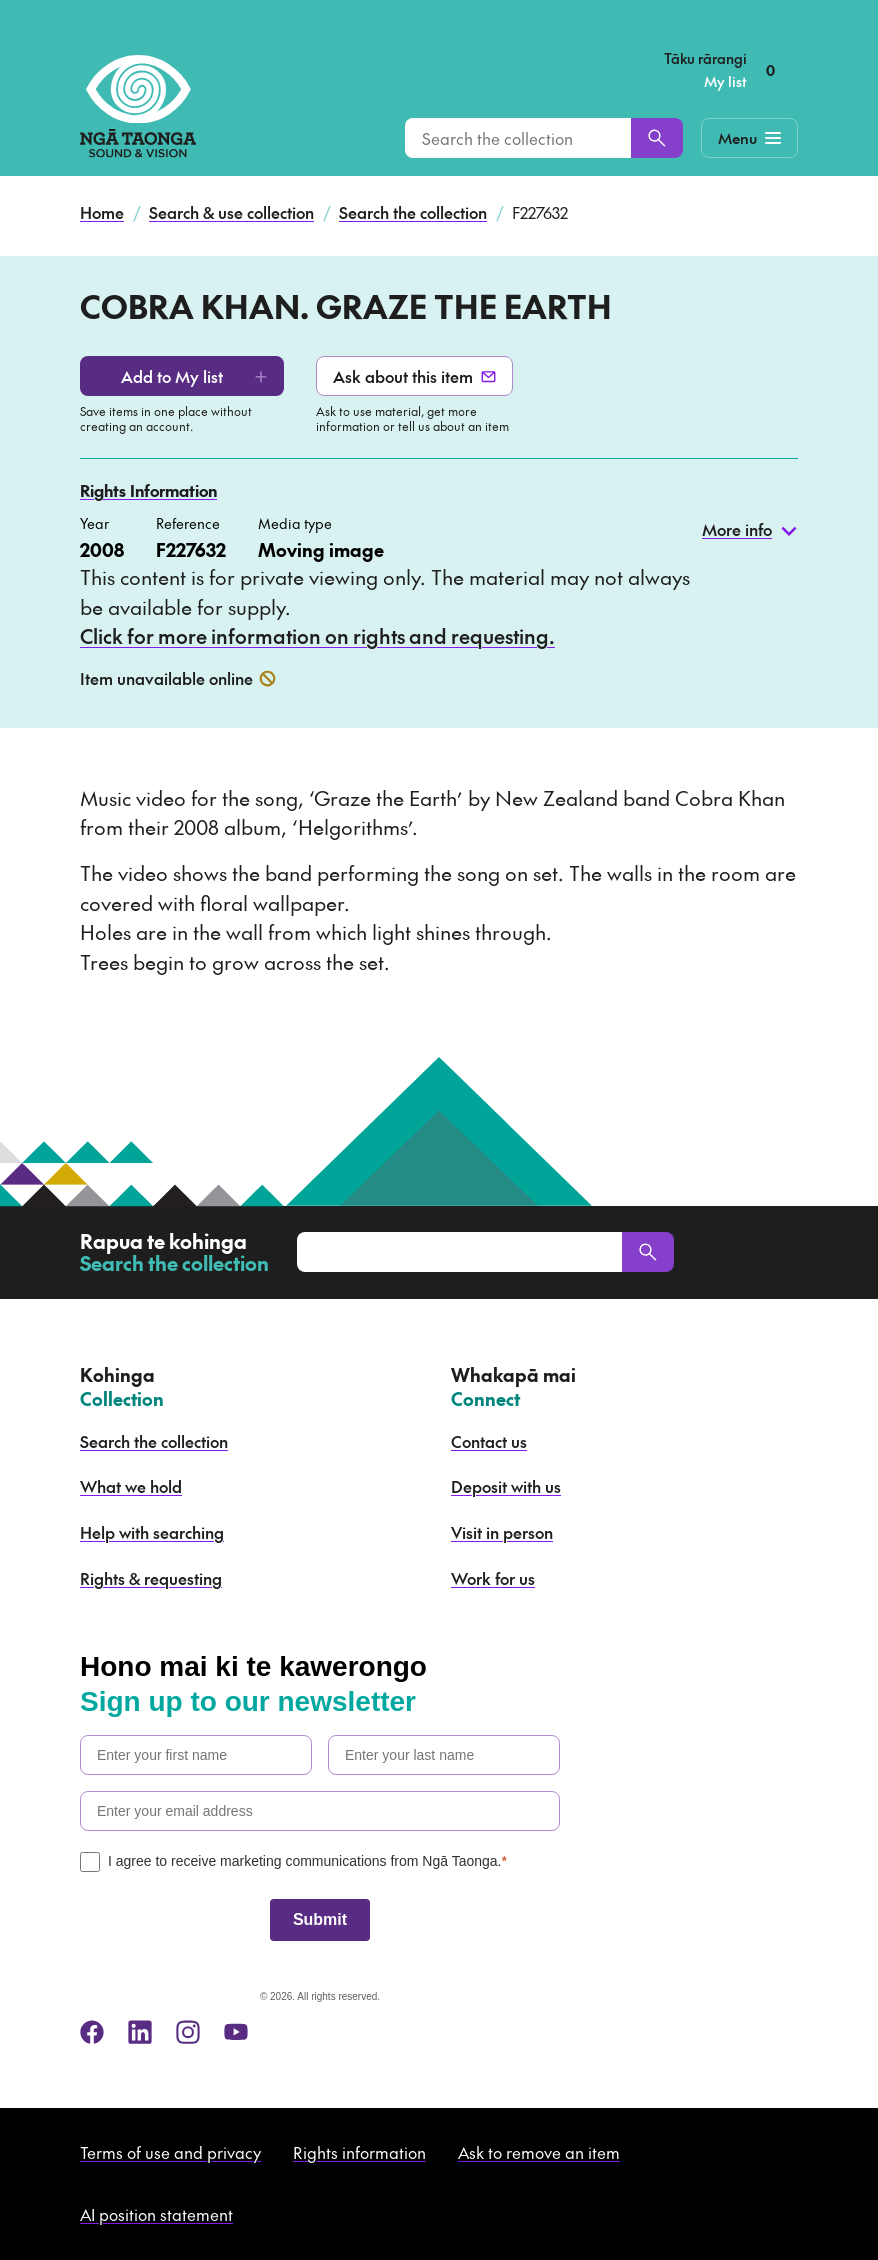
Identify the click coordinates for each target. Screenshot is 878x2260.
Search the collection (413, 212)
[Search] (657, 138)
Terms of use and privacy (170, 2152)
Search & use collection (231, 212)
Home (102, 212)
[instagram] (188, 2032)
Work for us (493, 1578)
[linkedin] (140, 2032)
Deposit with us (506, 1486)
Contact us (489, 1441)
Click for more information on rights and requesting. (317, 636)
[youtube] (236, 2032)
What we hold (131, 1486)
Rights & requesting (151, 1578)
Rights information (359, 2152)
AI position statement (156, 2214)
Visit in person (502, 1532)
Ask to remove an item (539, 2152)
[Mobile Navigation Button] (749, 138)
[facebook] (92, 2032)
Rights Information (148, 490)
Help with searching (152, 1532)
